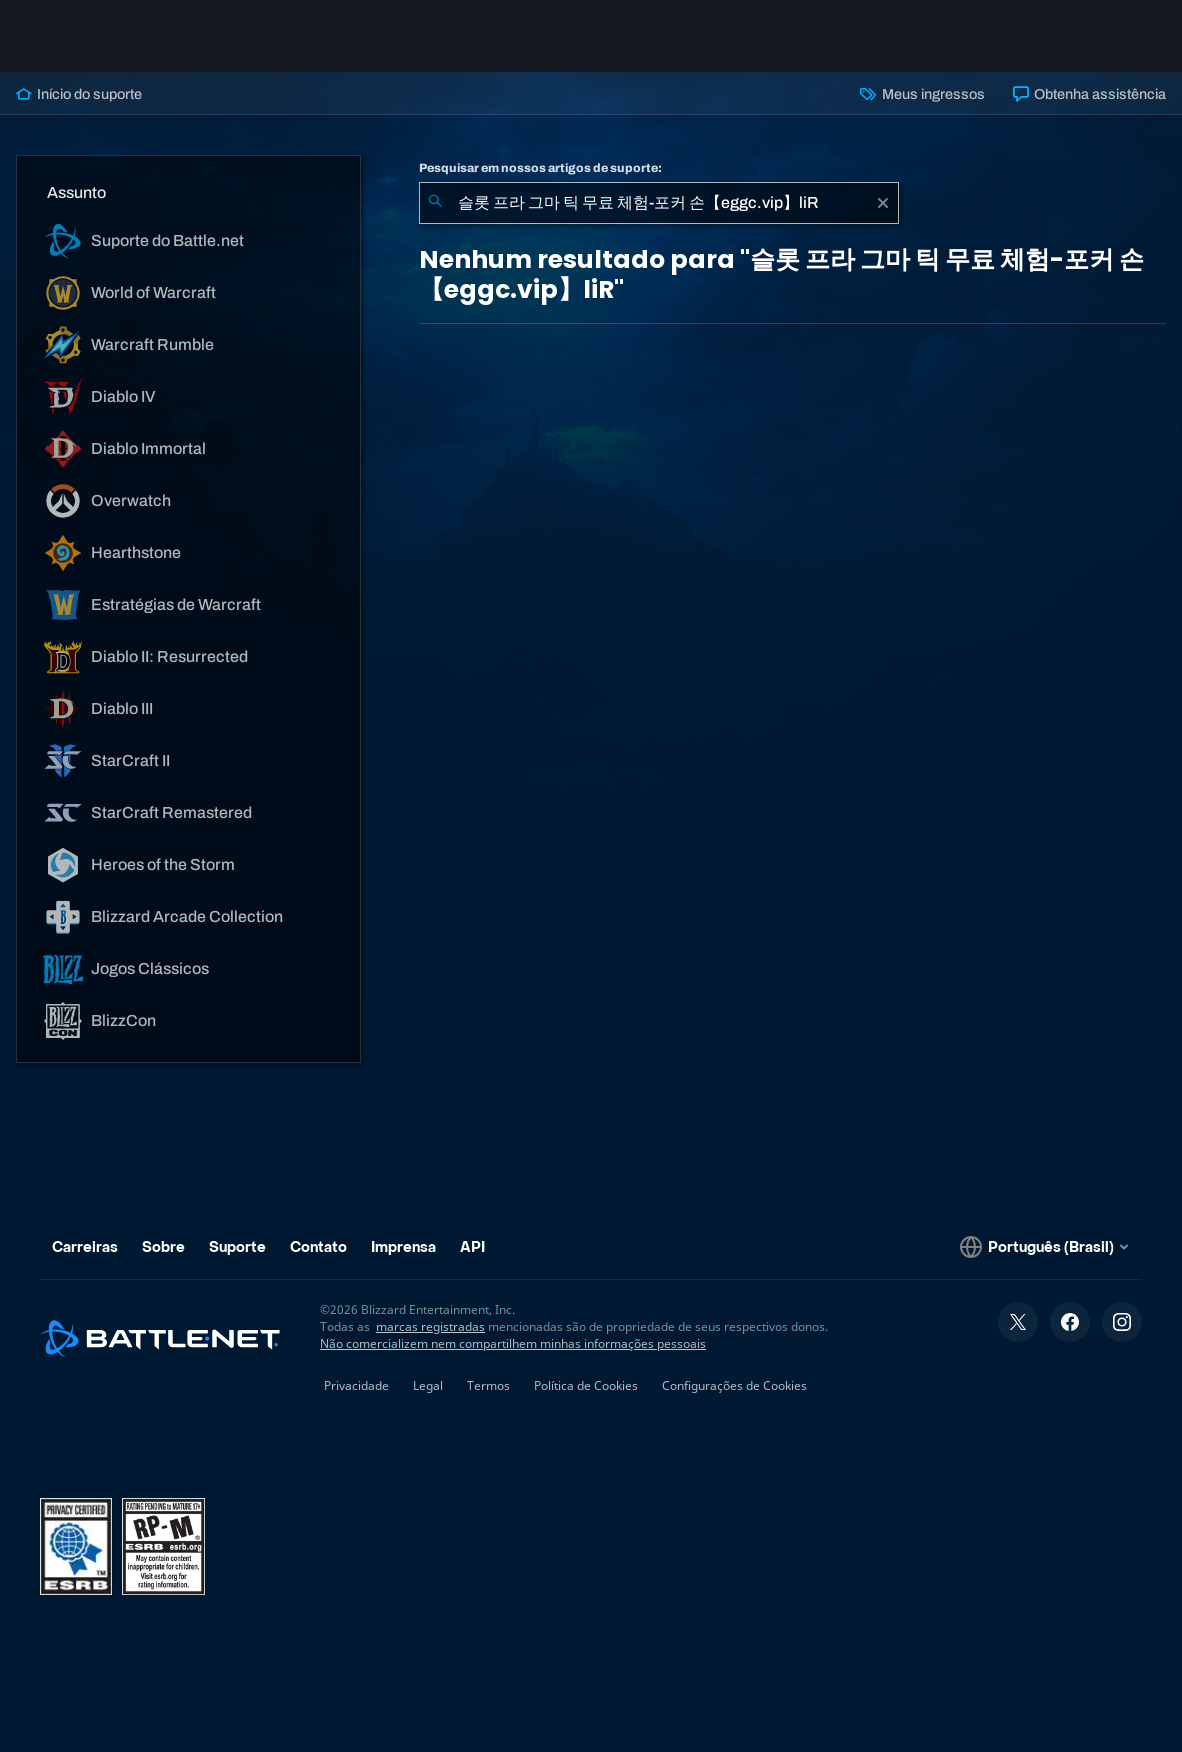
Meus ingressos (922, 94)
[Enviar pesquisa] (435, 203)
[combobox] (659, 203)
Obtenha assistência (1089, 94)
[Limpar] (883, 203)
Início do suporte (79, 94)
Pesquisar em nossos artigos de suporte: (540, 168)
